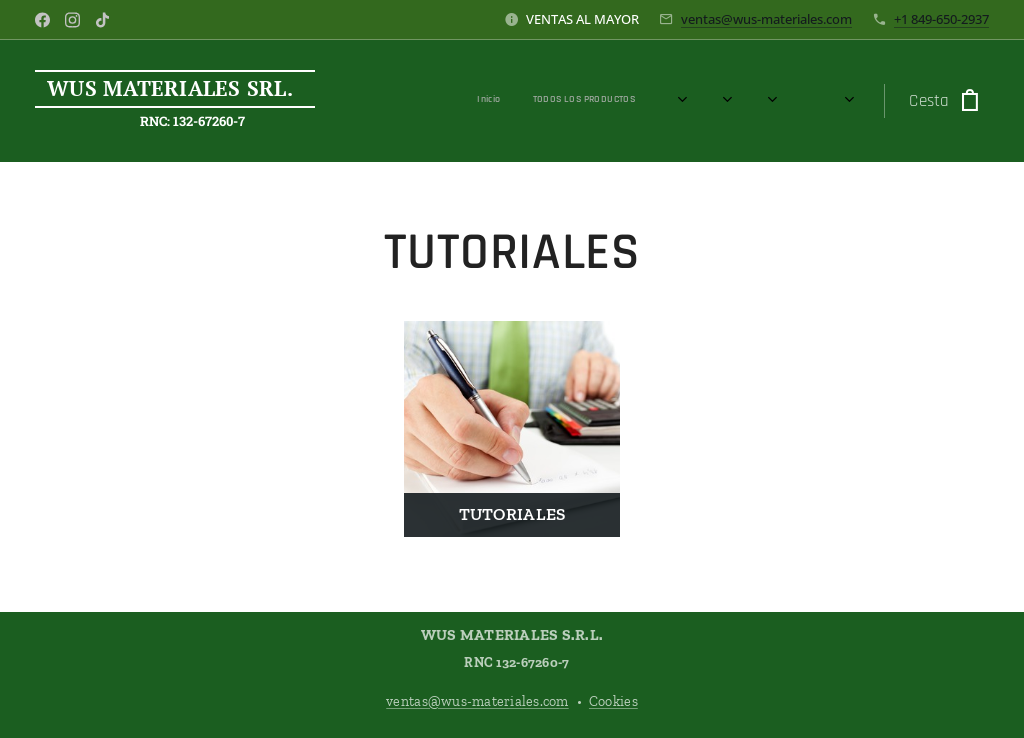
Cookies (613, 701)
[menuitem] (537, 101)
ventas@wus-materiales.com (766, 19)
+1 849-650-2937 (941, 19)
